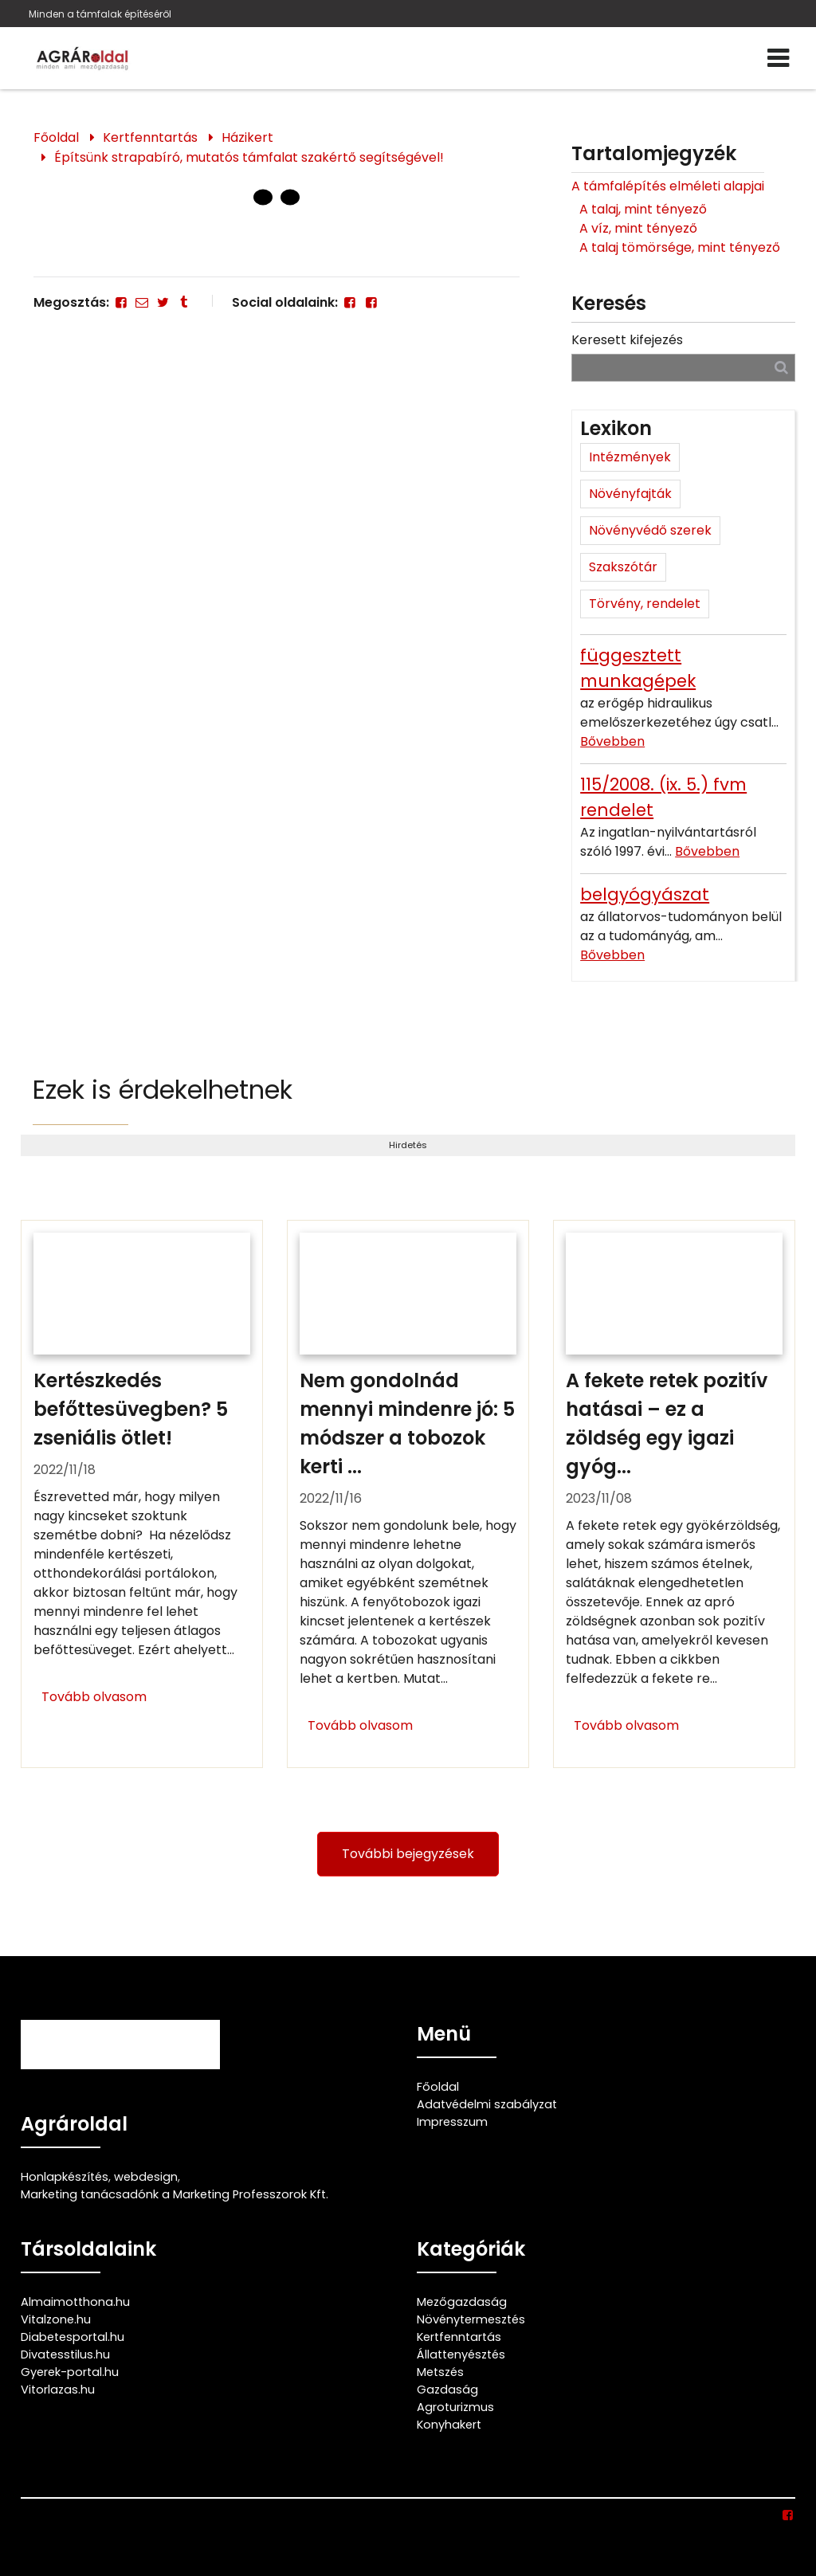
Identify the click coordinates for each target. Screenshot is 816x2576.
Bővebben (612, 741)
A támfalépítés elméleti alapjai (667, 186)
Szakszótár (623, 567)
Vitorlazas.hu (58, 2390)
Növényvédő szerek (650, 530)
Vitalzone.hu (56, 2319)
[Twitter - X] (162, 302)
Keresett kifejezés (627, 340)
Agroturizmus (455, 2407)
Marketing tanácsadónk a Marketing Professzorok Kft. (174, 2194)
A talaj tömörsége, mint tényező (679, 247)
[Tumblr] (184, 302)
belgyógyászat (644, 894)
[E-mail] (142, 302)
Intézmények (630, 457)
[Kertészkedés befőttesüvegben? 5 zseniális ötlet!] (142, 1494)
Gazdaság (447, 2390)
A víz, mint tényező (638, 228)
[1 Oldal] (290, 198)
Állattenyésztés (461, 2354)
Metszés (440, 2372)
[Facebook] (121, 302)
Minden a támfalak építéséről (100, 14)
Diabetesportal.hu (72, 2337)
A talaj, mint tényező (643, 209)
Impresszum (452, 2122)
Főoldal (56, 137)
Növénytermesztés (471, 2319)
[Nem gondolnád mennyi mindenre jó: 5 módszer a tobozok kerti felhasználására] (408, 1494)
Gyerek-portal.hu (70, 2372)
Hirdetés (408, 1145)
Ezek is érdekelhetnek (162, 1090)
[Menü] (778, 58)
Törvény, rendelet (644, 603)
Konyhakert (449, 2425)
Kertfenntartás (150, 137)
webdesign (146, 2177)
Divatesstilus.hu (65, 2354)
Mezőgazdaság (462, 2302)
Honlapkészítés (64, 2177)
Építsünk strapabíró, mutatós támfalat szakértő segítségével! (249, 157)
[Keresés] (781, 367)
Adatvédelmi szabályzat (487, 2104)
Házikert (247, 137)
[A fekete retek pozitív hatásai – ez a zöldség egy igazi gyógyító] (674, 1494)
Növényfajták (630, 493)
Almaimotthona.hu (75, 2302)
